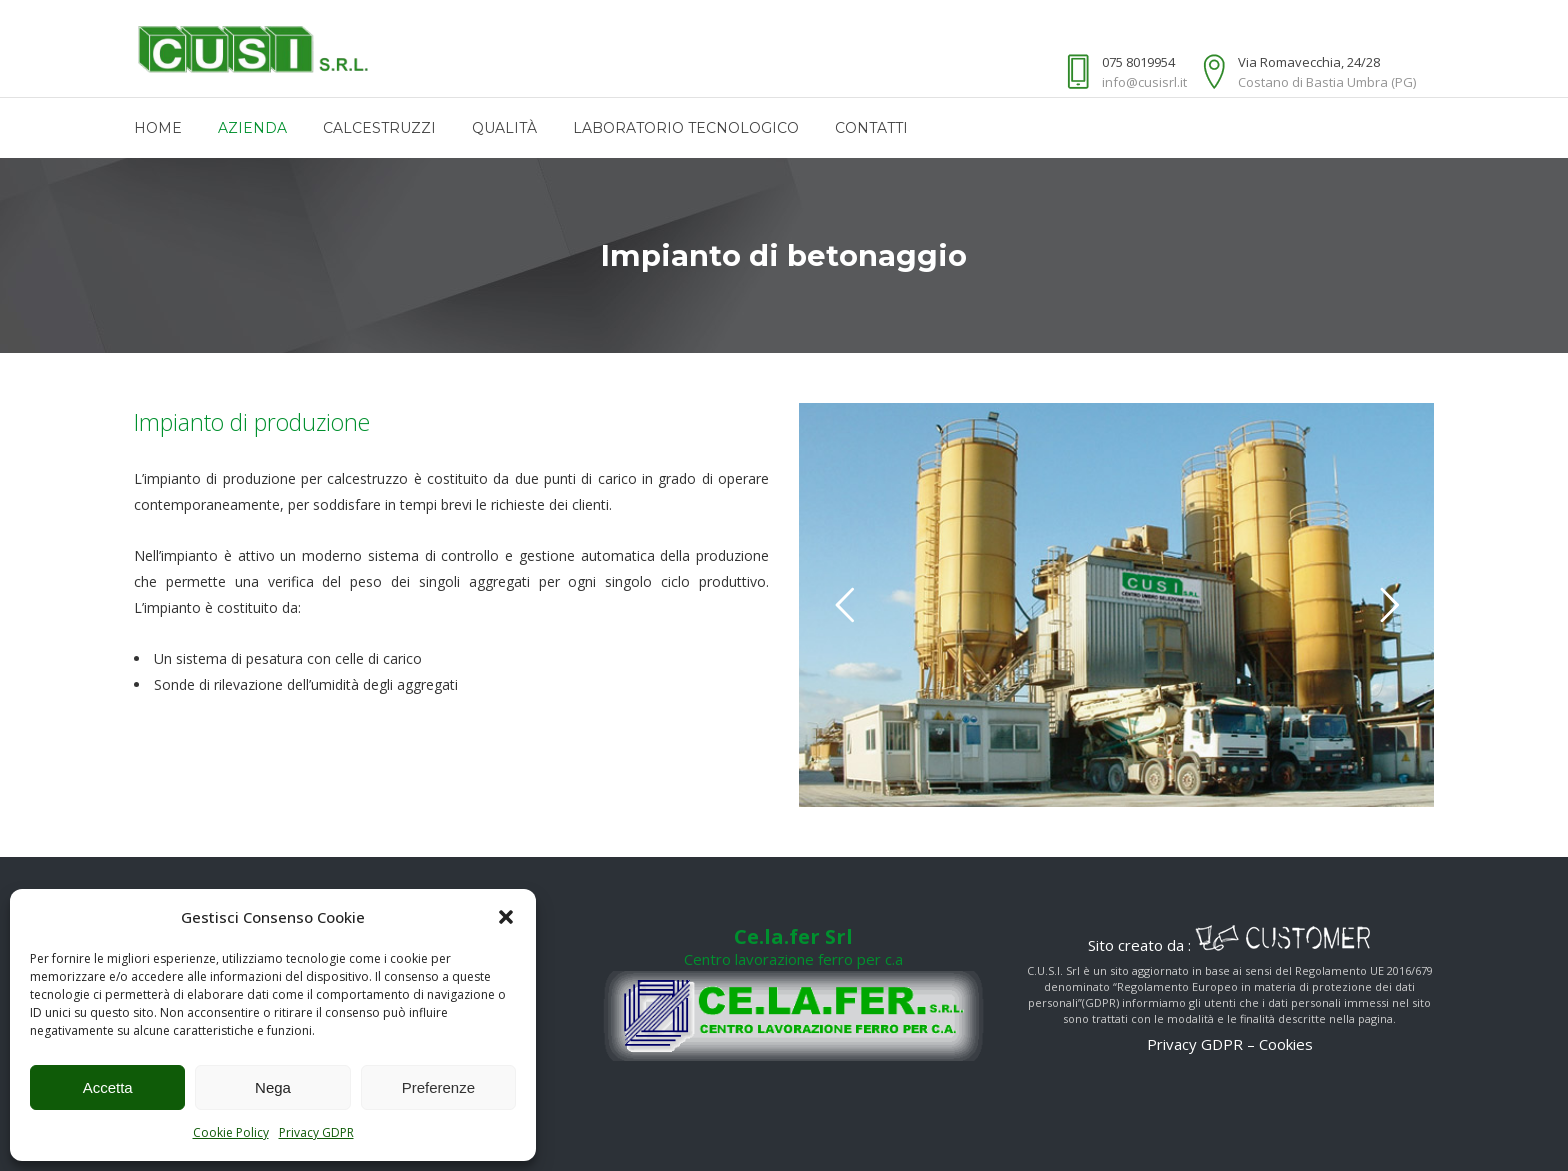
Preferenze (438, 1087)
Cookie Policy (231, 1132)
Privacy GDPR (316, 1132)
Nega (273, 1087)
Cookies (1286, 1044)
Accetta (108, 1087)
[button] (506, 917)
